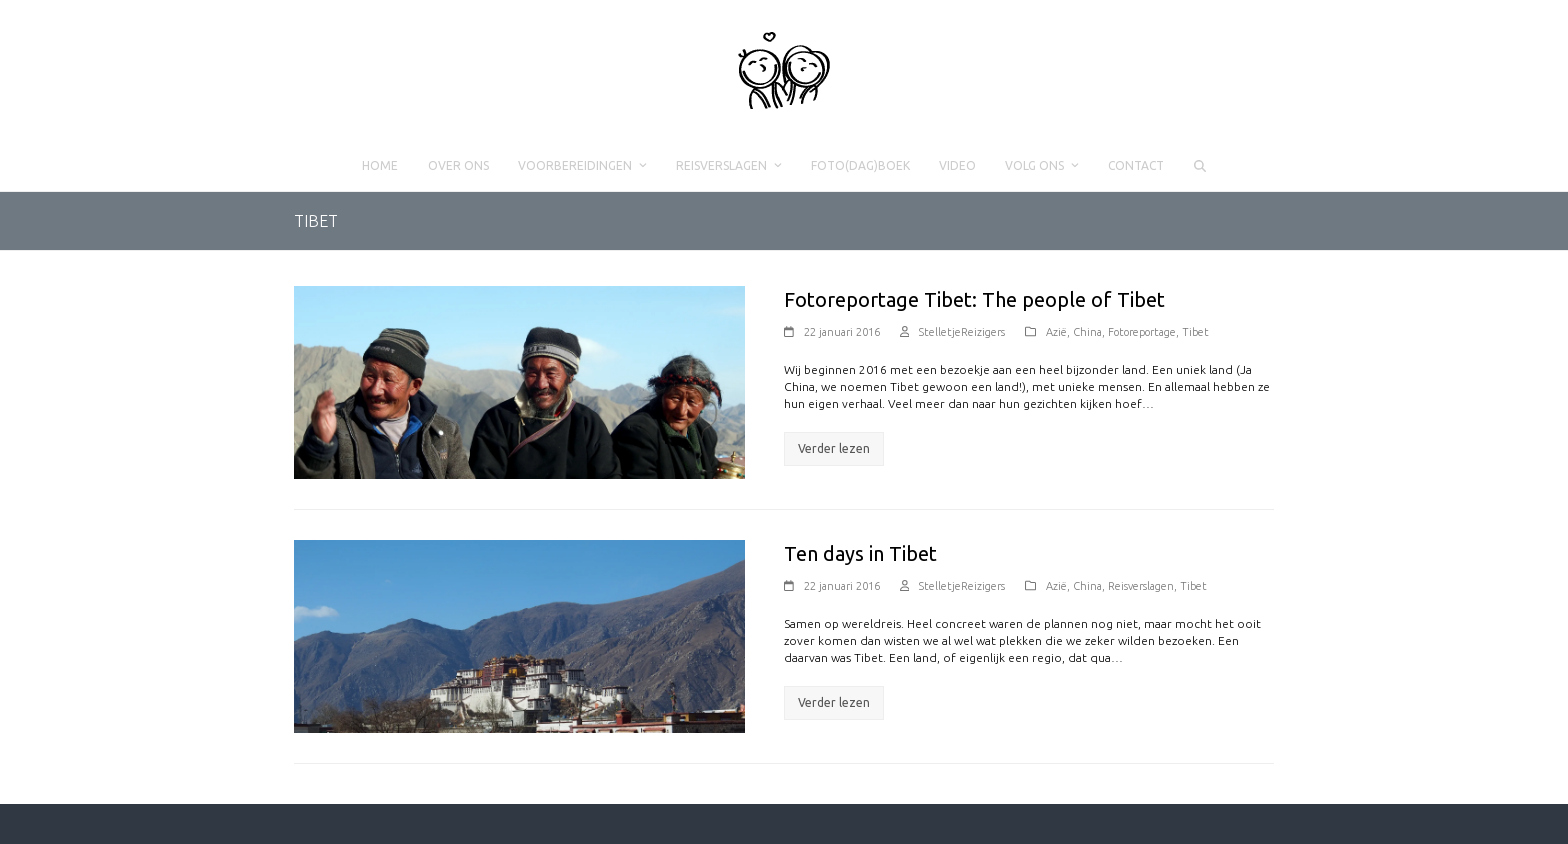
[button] (1199, 166)
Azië (1056, 332)
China (1087, 332)
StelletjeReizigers (962, 332)
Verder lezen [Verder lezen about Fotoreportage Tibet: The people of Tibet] (834, 448)
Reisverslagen (1141, 586)
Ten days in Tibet (860, 553)
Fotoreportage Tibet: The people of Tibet (974, 299)
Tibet (1195, 332)
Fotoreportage (1142, 332)
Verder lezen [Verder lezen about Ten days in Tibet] (834, 702)
